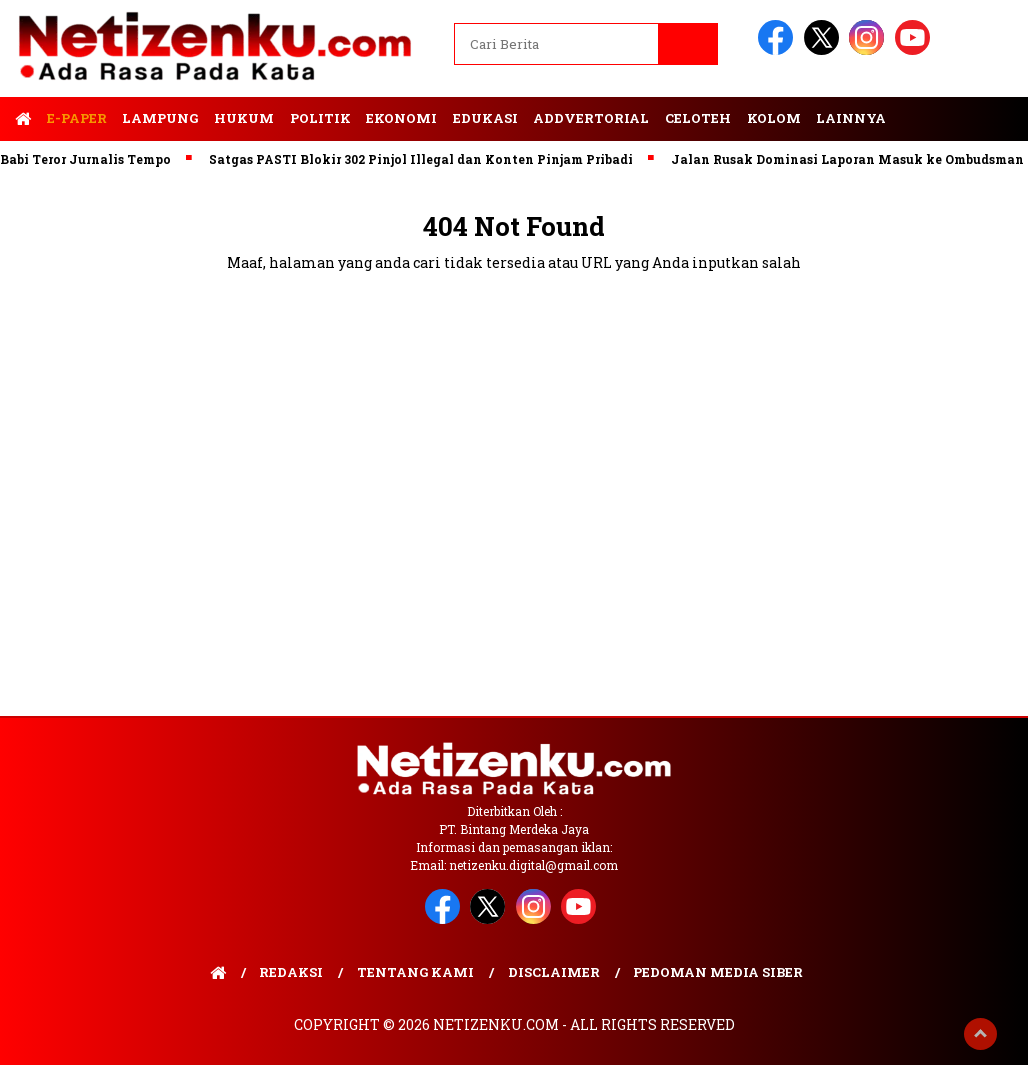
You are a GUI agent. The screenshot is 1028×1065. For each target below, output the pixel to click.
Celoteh (698, 118)
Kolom (774, 118)
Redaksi (291, 972)
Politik (320, 118)
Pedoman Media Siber (718, 972)
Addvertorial (591, 118)
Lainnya (851, 118)
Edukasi (485, 118)
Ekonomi (401, 118)
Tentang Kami (415, 972)
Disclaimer (554, 972)
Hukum (244, 118)
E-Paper (77, 118)
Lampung (160, 118)
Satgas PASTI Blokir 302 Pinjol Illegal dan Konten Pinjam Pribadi (426, 159)
